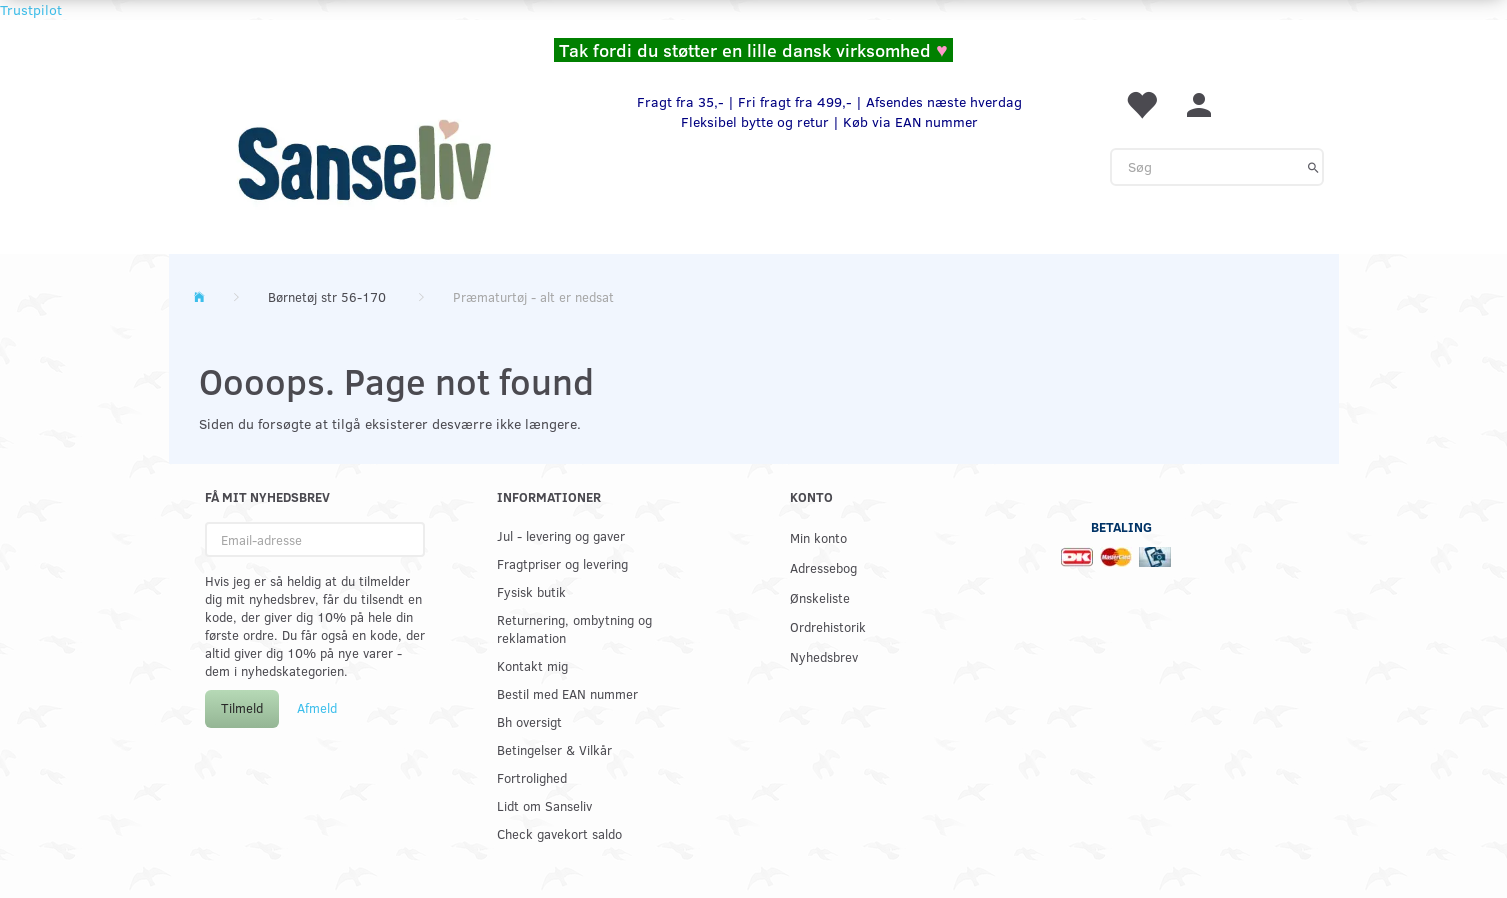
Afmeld (317, 708)
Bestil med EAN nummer (567, 693)
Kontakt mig (532, 665)
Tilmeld (242, 708)
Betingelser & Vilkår (554, 749)
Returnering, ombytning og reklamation (574, 628)
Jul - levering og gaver (561, 535)
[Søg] (1313, 167)
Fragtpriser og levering (562, 563)
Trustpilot (31, 9)
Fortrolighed (532, 777)
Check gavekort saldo (559, 833)
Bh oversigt (529, 721)
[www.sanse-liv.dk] (364, 160)
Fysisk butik (531, 591)
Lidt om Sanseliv (544, 805)
